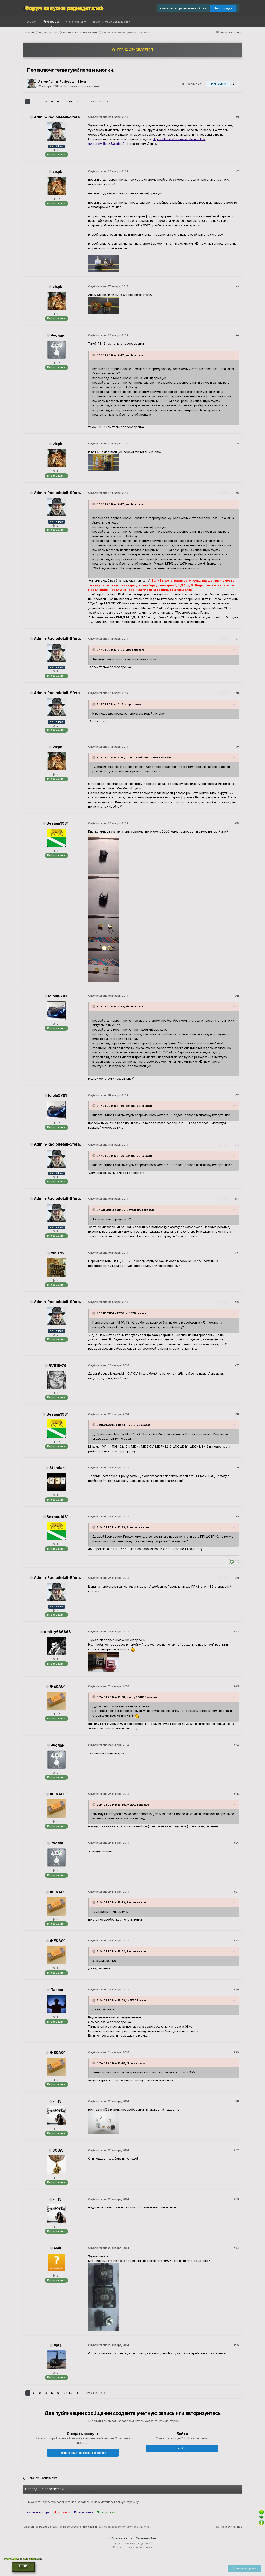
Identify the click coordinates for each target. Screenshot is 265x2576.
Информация (56, 154)
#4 (237, 335)
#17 (237, 1365)
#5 (237, 443)
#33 (236, 2199)
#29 (236, 1989)
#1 (237, 116)
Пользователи (83, 2512)
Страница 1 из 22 (97, 101)
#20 (236, 1516)
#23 (236, 1686)
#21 (237, 1577)
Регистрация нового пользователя (83, 2452)
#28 (236, 1940)
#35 (236, 2345)
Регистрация (223, 8)
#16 (237, 1302)
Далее (67, 101)
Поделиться (191, 84)
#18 (237, 1414)
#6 (237, 492)
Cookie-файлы (146, 2538)
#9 (237, 746)
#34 (236, 2247)
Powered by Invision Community (132, 2547)
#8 (237, 693)
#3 (237, 286)
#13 (237, 1144)
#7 (237, 638)
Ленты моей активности (112, 21)
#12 (237, 1095)
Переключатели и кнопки (81, 86)
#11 (237, 995)
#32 (236, 2150)
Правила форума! (244, 2568)
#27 (236, 1891)
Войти (182, 2448)
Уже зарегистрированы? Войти (183, 8)
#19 (237, 1467)
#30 (236, 2052)
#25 (236, 1793)
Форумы (53, 23)
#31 (237, 2101)
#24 (236, 1745)
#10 (236, 823)
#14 (236, 1198)
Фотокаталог (76, 21)
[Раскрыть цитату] (94, 355)
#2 (237, 171)
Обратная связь (120, 2538)
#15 (237, 1252)
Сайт (32, 21)
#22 (236, 1631)
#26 (236, 1842)
